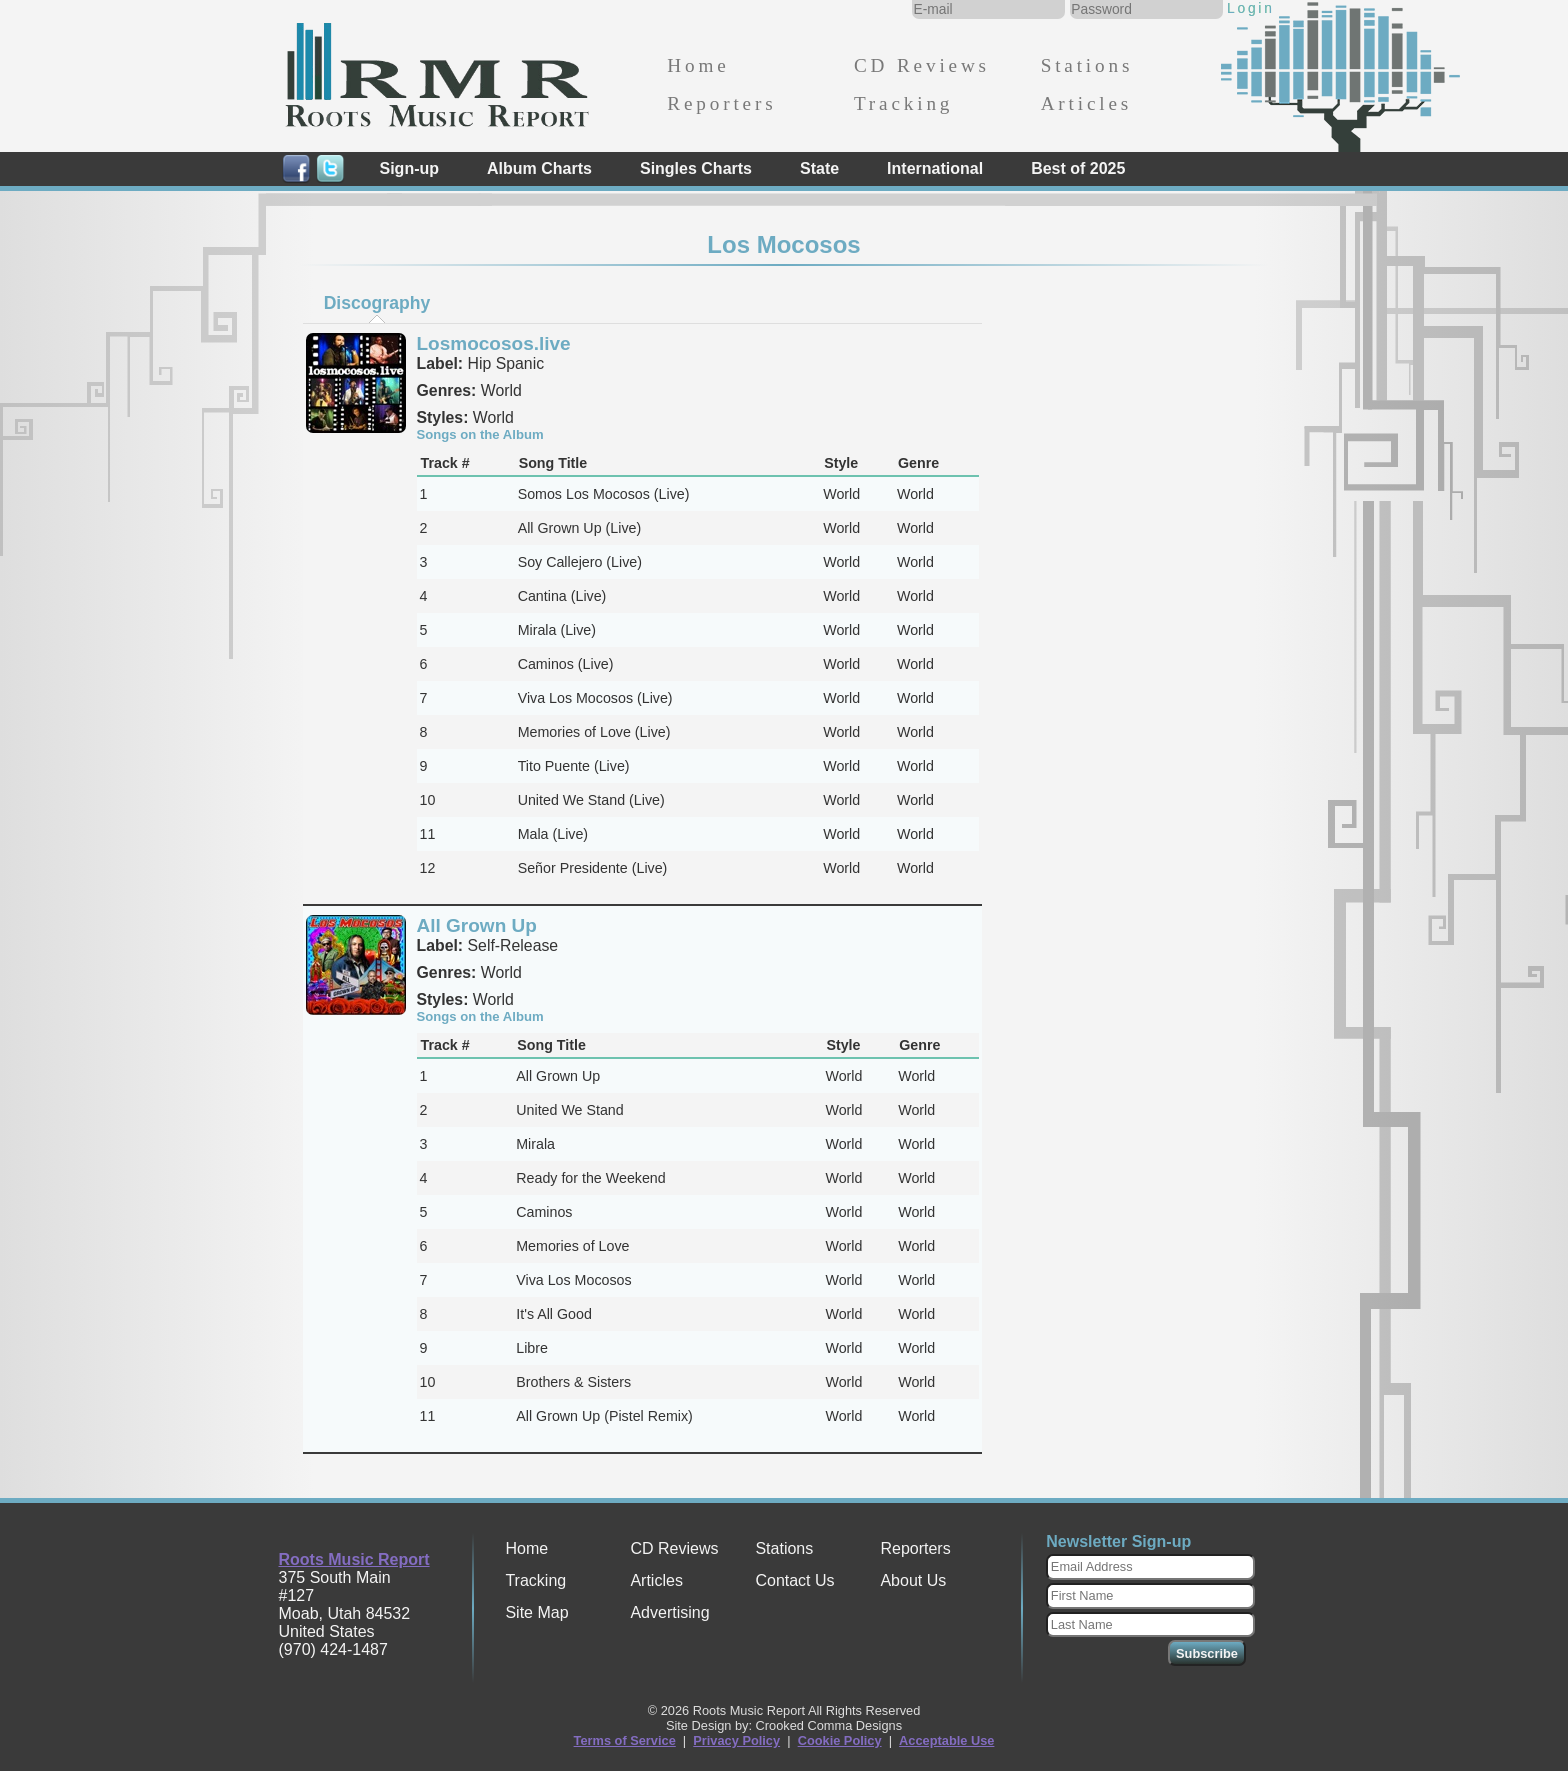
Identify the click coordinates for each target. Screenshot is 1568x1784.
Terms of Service (625, 1740)
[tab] (377, 303)
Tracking (903, 103)
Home (698, 65)
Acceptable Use (946, 1740)
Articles (1086, 103)
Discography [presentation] (377, 303)
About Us (913, 1580)
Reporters (721, 103)
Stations (1087, 65)
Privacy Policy (736, 1740)
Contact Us (794, 1580)
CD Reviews (922, 65)
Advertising (669, 1612)
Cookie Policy (840, 1740)
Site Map (536, 1612)
